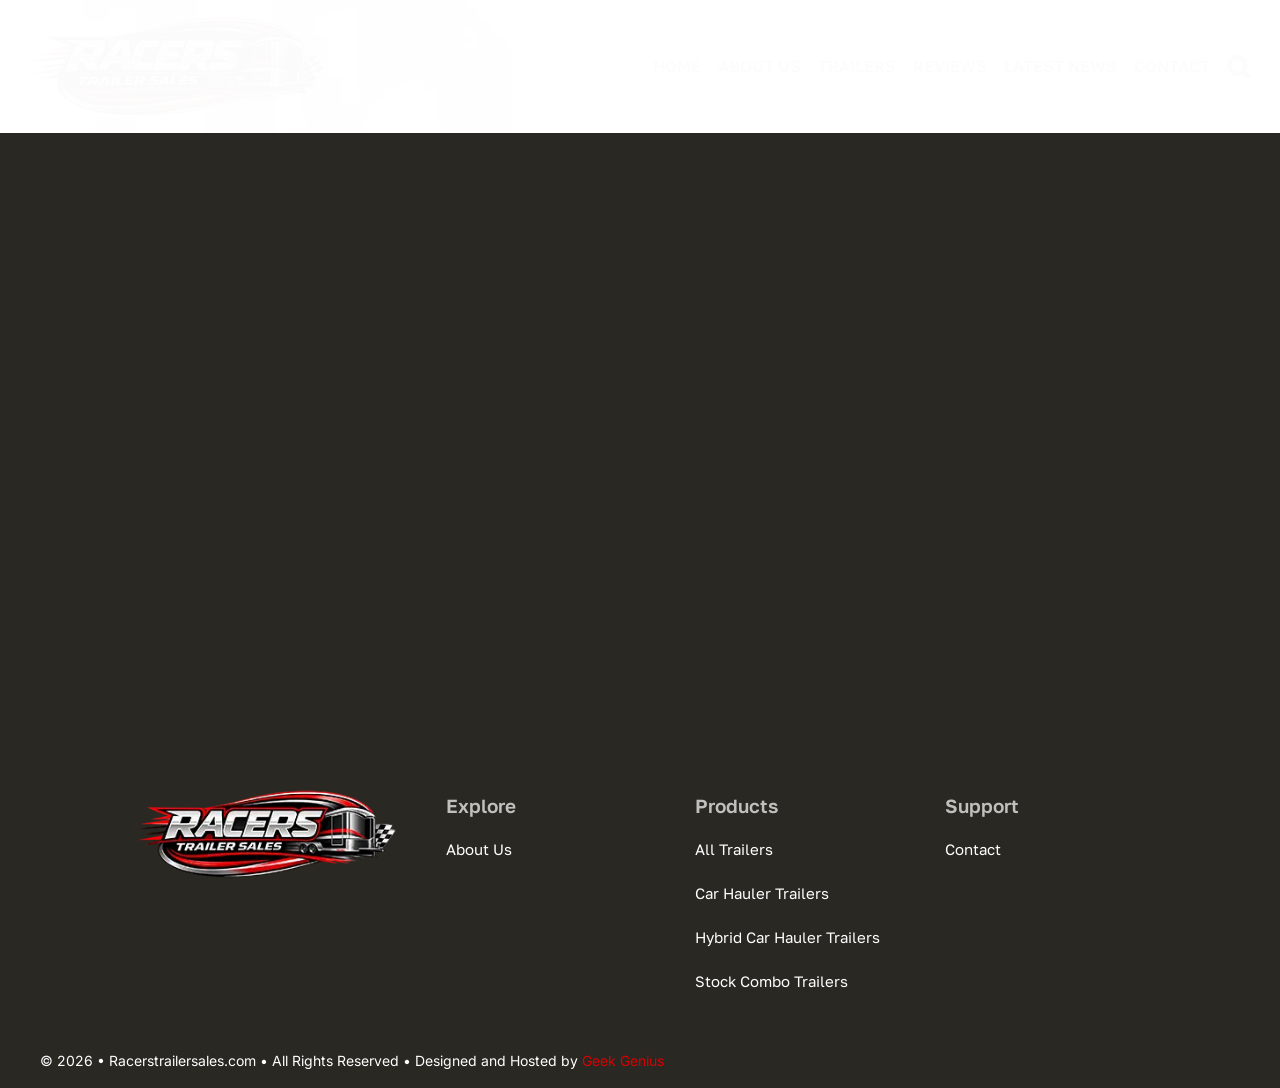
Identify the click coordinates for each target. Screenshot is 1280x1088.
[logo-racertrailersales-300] (180, 20)
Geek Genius (623, 1060)
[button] (1230, 67)
